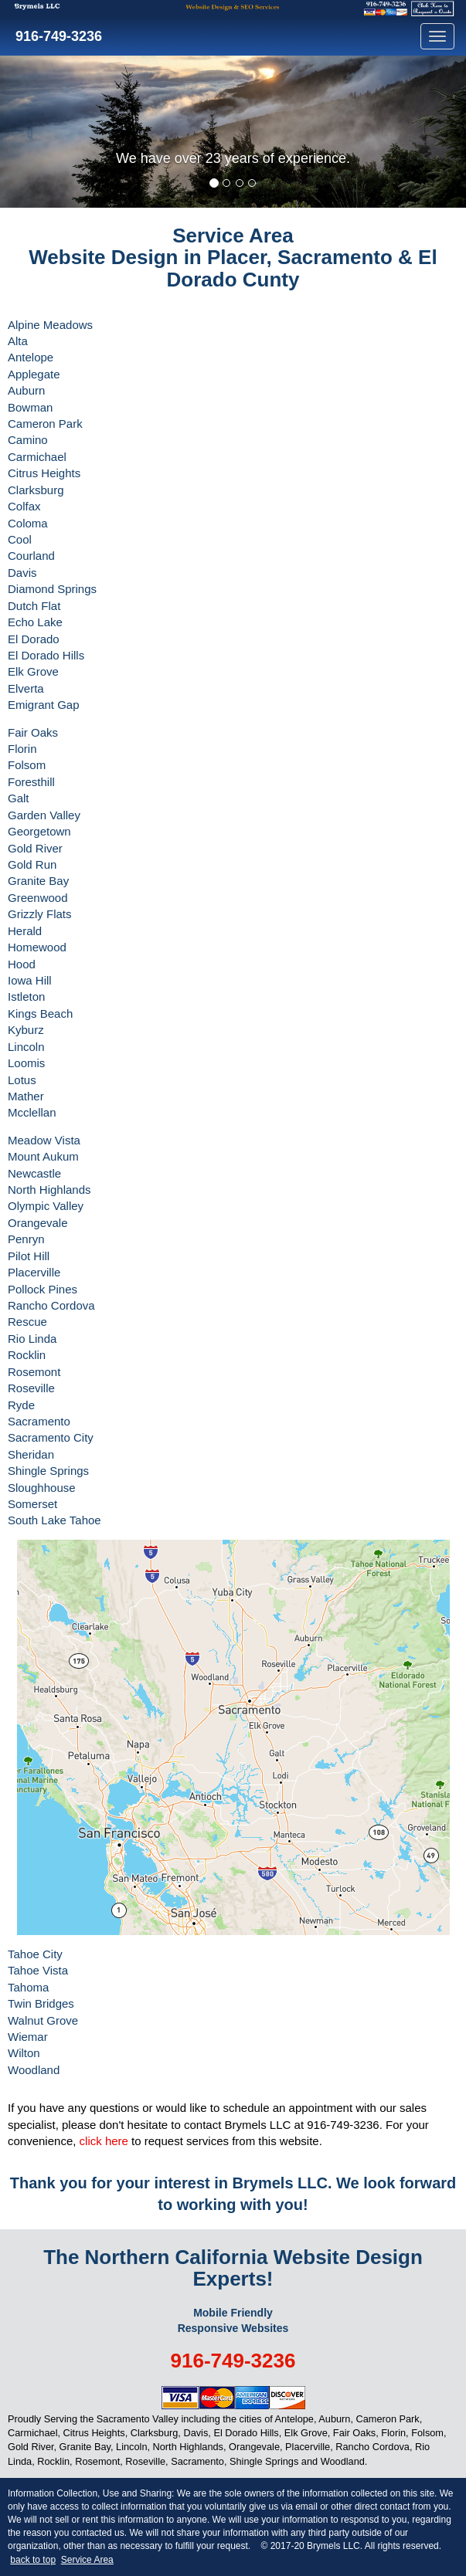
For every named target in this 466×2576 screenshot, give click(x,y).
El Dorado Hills (46, 655)
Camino (28, 439)
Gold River (35, 848)
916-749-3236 (57, 36)
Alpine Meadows (50, 324)
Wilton (24, 2052)
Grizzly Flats (40, 913)
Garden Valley (44, 815)
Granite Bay (38, 880)
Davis (22, 572)
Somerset (32, 1503)
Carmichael (37, 456)
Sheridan (31, 1454)
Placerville (34, 1272)
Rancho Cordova (51, 1305)
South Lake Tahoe (54, 1520)
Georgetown (39, 831)
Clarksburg (36, 490)
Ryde (21, 1405)
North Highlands (49, 1189)
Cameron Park (45, 423)
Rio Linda (32, 1338)
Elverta (26, 688)
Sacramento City (51, 1437)
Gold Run (32, 864)
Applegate (34, 374)
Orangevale (38, 1222)
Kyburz (26, 1029)
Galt (18, 798)
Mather (26, 1096)
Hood (22, 964)
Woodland (34, 2069)
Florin (22, 748)
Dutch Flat (34, 605)
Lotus (22, 1079)
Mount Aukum (43, 1156)
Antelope (30, 357)
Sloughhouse (42, 1487)
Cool (20, 539)
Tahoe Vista (38, 1970)
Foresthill (31, 781)
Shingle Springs (48, 1470)
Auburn (26, 390)
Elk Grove (33, 671)
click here (104, 2140)
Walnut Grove (43, 2020)
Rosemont (34, 1371)
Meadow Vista (44, 1140)
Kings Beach (40, 1013)
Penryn (26, 1239)
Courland (31, 555)
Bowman (30, 407)
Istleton (26, 996)
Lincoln (26, 1046)
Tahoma (28, 1987)
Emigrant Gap (44, 704)
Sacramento (39, 1421)
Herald (25, 930)
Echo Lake (35, 622)
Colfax (24, 506)
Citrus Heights (44, 473)
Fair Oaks (33, 732)
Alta (18, 340)
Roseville (31, 1388)
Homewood (37, 947)
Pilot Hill (28, 1256)
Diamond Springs (52, 588)
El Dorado (34, 639)
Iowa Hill (30, 980)
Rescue (27, 1321)
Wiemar (28, 2036)
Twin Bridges (41, 2003)
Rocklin (27, 1354)
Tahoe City (35, 1954)
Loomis (26, 1062)
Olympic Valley (45, 1205)
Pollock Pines (42, 1289)
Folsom (27, 764)
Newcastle (34, 1173)
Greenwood (38, 897)
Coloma (28, 523)
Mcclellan (32, 1112)
